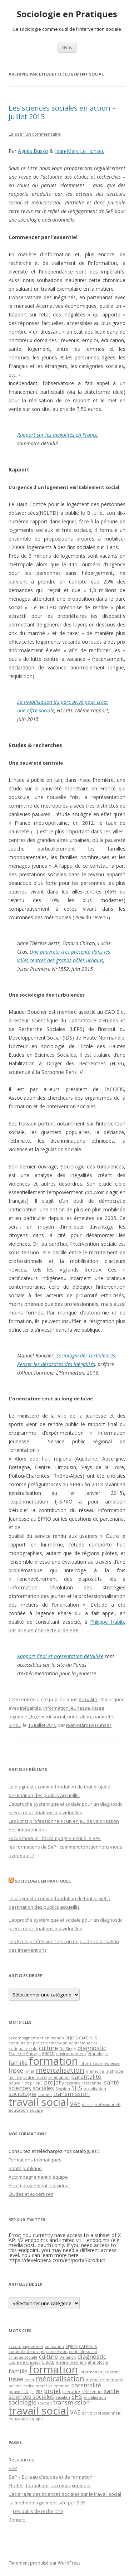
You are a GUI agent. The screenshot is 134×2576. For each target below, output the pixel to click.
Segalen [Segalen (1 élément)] (62, 2088)
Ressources (21, 2459)
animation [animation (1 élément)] (54, 2037)
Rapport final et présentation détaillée (60, 1656)
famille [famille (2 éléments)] (18, 2063)
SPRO (15, 1725)
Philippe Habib (107, 1621)
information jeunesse (66, 1708)
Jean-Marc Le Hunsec (79, 150)
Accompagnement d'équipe (38, 2177)
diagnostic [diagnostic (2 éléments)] (92, 2048)
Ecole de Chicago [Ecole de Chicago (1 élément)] (25, 2053)
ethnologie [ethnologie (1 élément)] (98, 2053)
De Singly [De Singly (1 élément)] (67, 2048)
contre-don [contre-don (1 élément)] (57, 2042)
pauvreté (103, 1716)
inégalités (30, 1708)
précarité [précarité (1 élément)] (71, 2083)
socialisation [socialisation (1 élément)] (95, 2088)
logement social (48, 1716)
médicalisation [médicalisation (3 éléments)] (60, 2070)
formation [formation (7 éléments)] (53, 2061)
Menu (67, 47)
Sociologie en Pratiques (67, 14)
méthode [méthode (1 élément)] (114, 2071)
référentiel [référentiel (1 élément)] (92, 2083)
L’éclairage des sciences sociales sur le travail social (65, 2494)
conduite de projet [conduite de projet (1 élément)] (27, 2042)
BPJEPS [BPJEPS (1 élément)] (71, 2037)
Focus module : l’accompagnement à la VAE (55, 1838)
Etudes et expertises (31, 2194)
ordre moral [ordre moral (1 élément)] (35, 2077)
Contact (17, 2520)
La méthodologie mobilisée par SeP (47, 2502)
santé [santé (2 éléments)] (111, 2082)
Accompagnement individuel (39, 2185)
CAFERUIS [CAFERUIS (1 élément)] (88, 2037)
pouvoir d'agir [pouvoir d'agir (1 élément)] (21, 2083)
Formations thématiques (35, 2159)
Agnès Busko (33, 150)
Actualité (88, 1699)
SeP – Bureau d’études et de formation (51, 2477)
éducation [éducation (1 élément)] (18, 2110)
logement (19, 1716)
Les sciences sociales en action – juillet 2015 (62, 112)
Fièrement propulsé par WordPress (44, 2563)
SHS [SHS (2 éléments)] (76, 2088)
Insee (98, 1708)
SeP (13, 2468)
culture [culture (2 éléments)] (48, 2048)
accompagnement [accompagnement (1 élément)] (26, 2037)
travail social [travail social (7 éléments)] (39, 2102)
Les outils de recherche (38, 2511)
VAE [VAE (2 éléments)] (75, 2104)
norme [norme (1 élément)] (15, 2077)
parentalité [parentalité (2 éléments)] (86, 2077)
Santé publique (25, 2168)
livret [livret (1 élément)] (29, 2071)
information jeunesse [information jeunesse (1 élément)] (99, 2063)
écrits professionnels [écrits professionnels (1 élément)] (101, 2104)
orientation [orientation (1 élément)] (59, 2077)
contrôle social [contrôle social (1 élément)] (83, 2042)
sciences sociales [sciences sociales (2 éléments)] (31, 2088)
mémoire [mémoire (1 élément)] (95, 2071)
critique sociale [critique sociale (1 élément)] (23, 2048)
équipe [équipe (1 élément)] (36, 2110)
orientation (79, 1716)
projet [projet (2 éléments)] (52, 2082)
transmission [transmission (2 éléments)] (71, 2094)
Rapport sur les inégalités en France (57, 434)
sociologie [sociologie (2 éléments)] (22, 2094)
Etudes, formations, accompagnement (50, 2485)
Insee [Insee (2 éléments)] (16, 2070)
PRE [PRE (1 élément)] (39, 2083)
